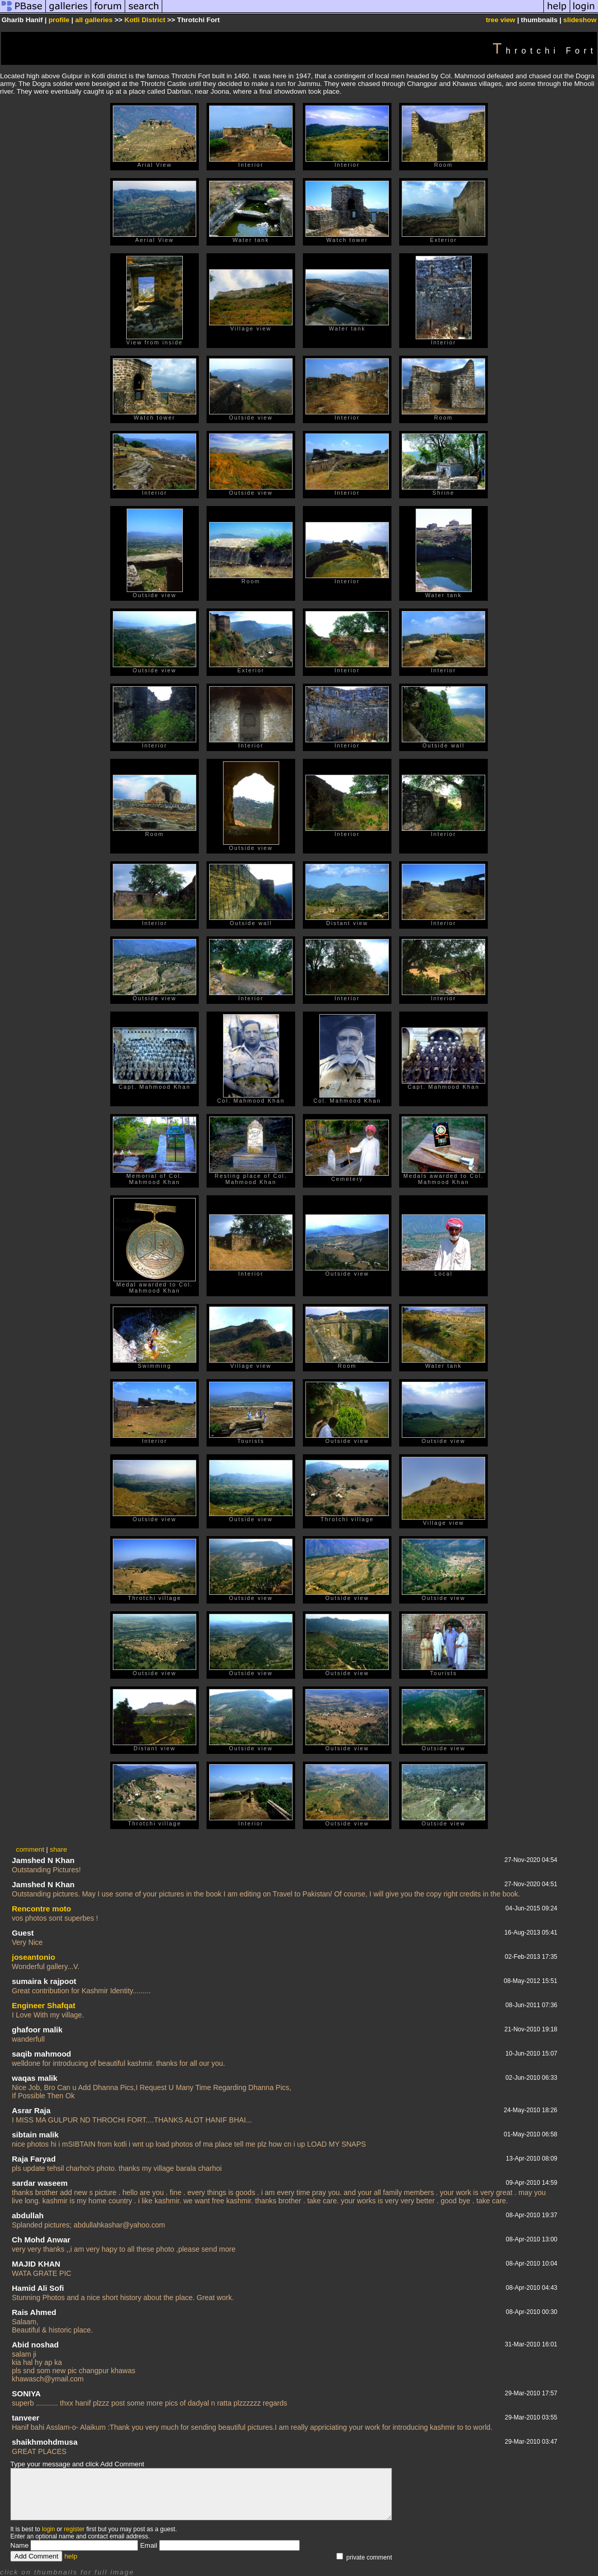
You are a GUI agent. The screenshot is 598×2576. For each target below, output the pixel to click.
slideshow (579, 20)
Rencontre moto (41, 1908)
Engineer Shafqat (43, 2005)
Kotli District (145, 20)
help (70, 2556)
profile (59, 20)
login (48, 2529)
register (74, 2529)
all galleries (94, 20)
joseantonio (33, 1957)
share (58, 1849)
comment (30, 1849)
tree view (500, 20)
